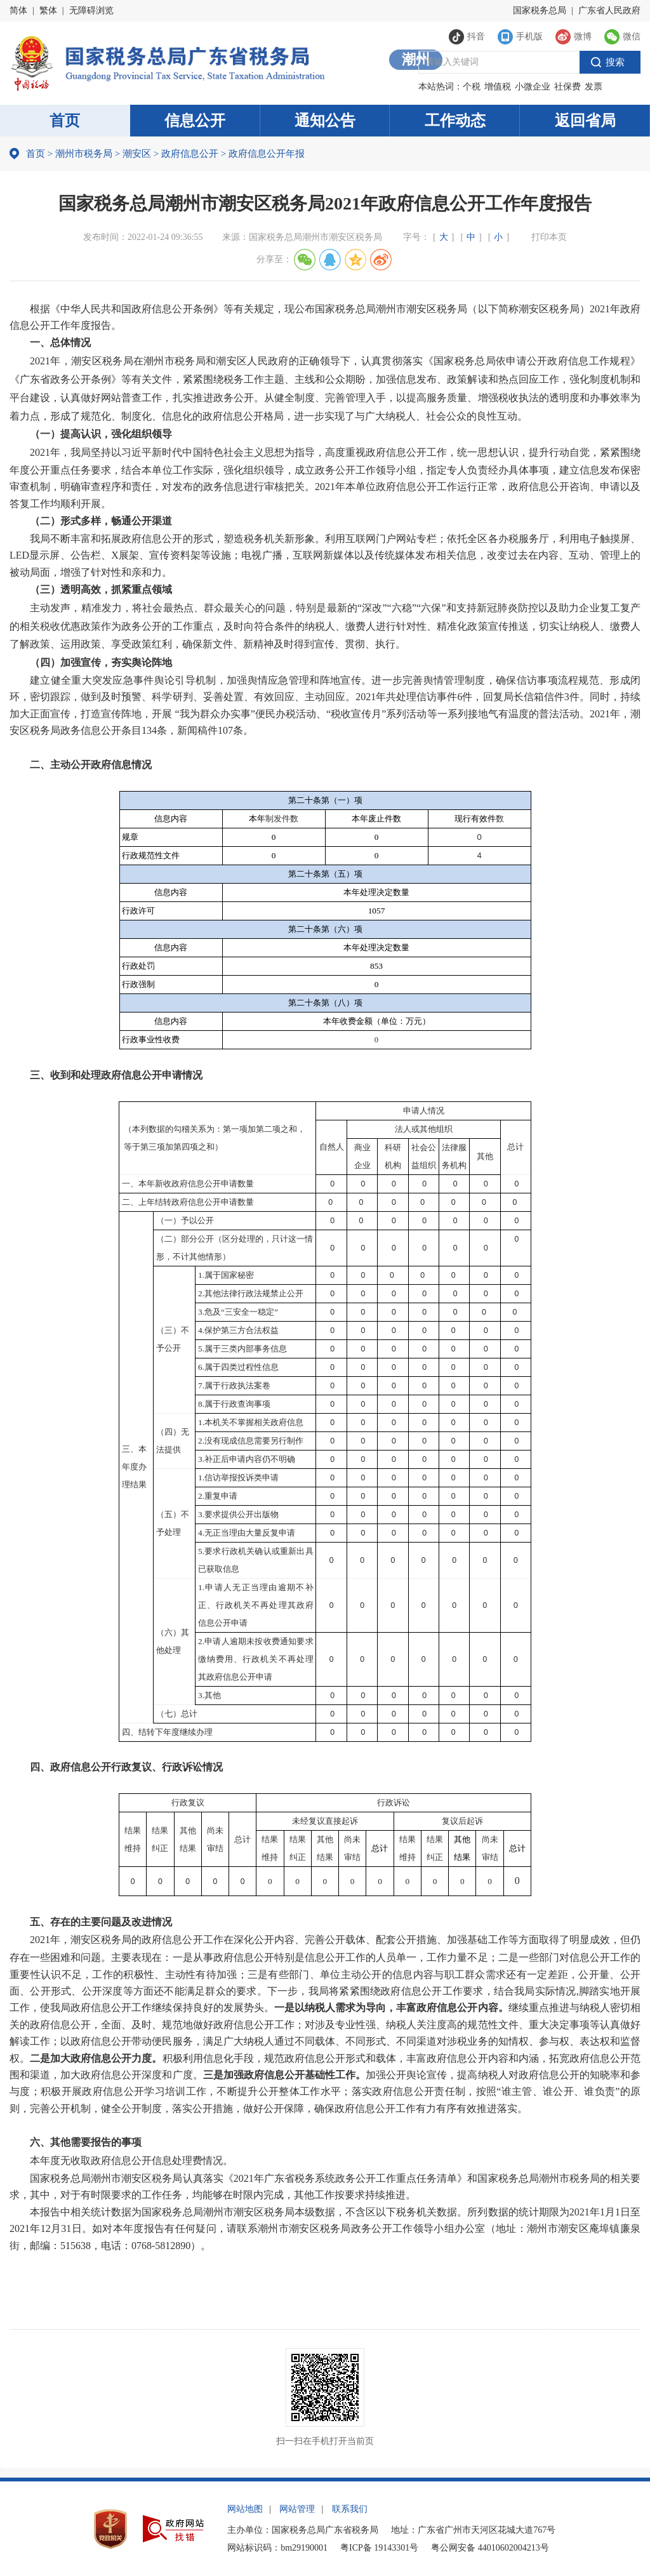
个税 (472, 86)
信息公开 (194, 120)
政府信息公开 (189, 154)
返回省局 (585, 120)
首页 (65, 120)
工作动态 (455, 120)
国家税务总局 (539, 10)
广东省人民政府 (609, 10)
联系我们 (350, 2509)
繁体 (48, 10)
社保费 (567, 86)
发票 (593, 86)
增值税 (497, 86)
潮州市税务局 (83, 154)
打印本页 (549, 237)
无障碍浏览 (91, 10)
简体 (18, 10)
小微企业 (532, 86)
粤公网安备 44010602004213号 (490, 2548)
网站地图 (245, 2509)
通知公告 (325, 120)
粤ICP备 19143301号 (379, 2548)
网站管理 (297, 2509)
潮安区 (137, 154)
